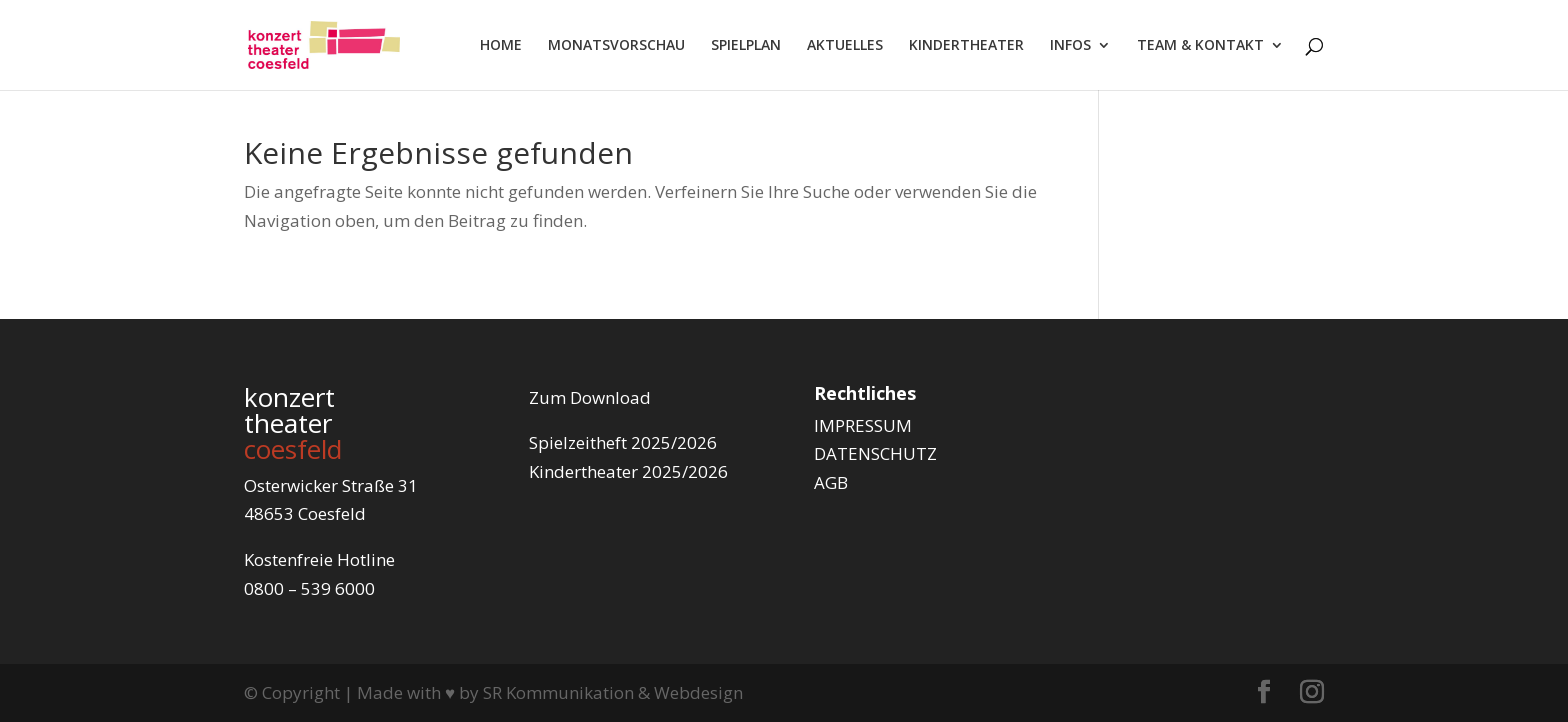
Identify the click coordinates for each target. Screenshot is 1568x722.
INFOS (1070, 46)
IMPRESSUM (863, 425)
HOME (501, 46)
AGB (831, 482)
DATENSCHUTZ (875, 453)
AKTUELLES (845, 46)
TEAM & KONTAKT (1200, 46)
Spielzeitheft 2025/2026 (623, 442)
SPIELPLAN (746, 46)
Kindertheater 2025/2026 (628, 471)
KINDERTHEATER (966, 46)
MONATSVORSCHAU (616, 46)
